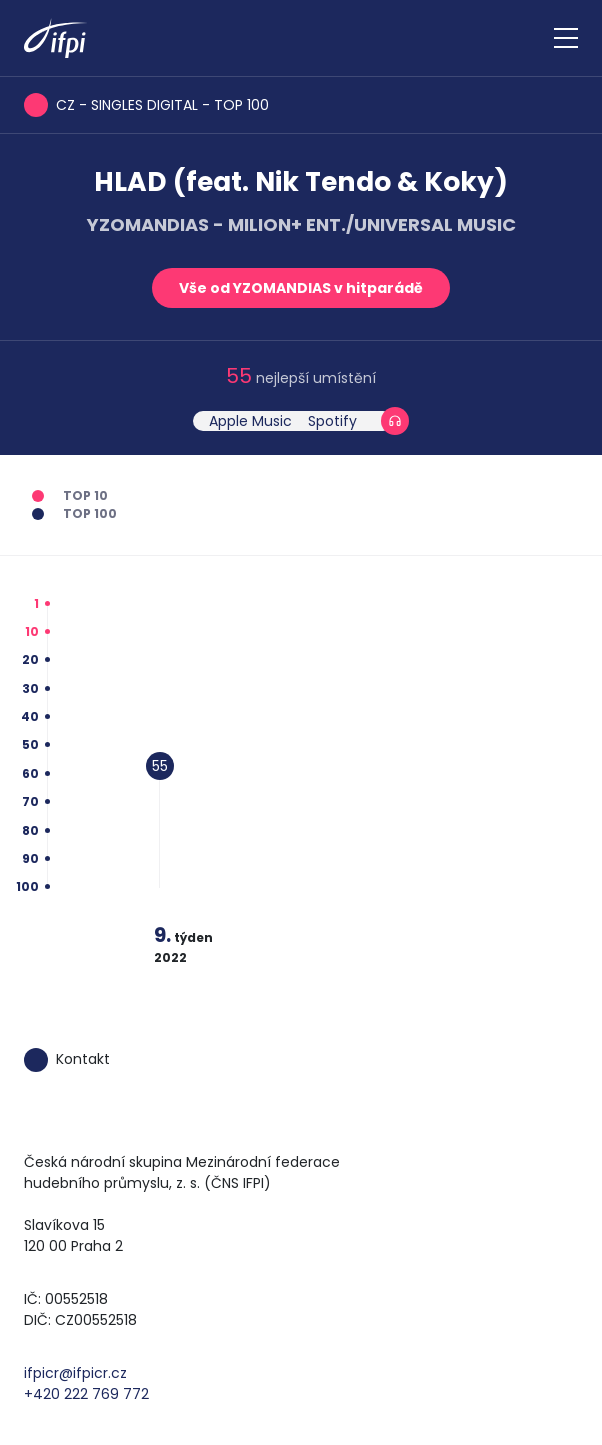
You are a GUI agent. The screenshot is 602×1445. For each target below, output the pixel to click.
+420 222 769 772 (86, 1394)
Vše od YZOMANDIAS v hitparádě (301, 288)
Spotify (332, 421)
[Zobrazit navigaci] (566, 38)
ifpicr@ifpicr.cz (75, 1373)
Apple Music (250, 421)
